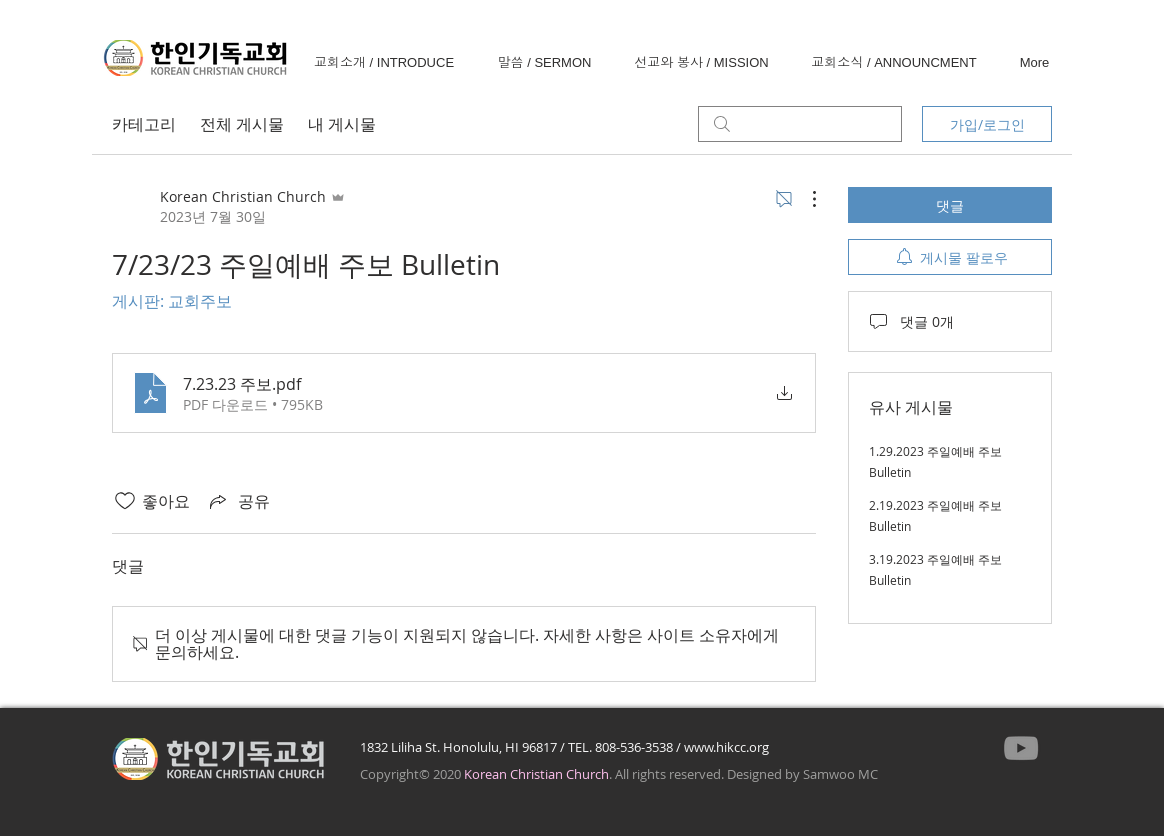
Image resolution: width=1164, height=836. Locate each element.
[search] (800, 124)
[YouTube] (1021, 748)
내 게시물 (342, 124)
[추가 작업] (804, 199)
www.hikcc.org (726, 747)
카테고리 (144, 124)
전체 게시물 (242, 124)
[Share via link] (238, 501)
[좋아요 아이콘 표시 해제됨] (125, 501)
